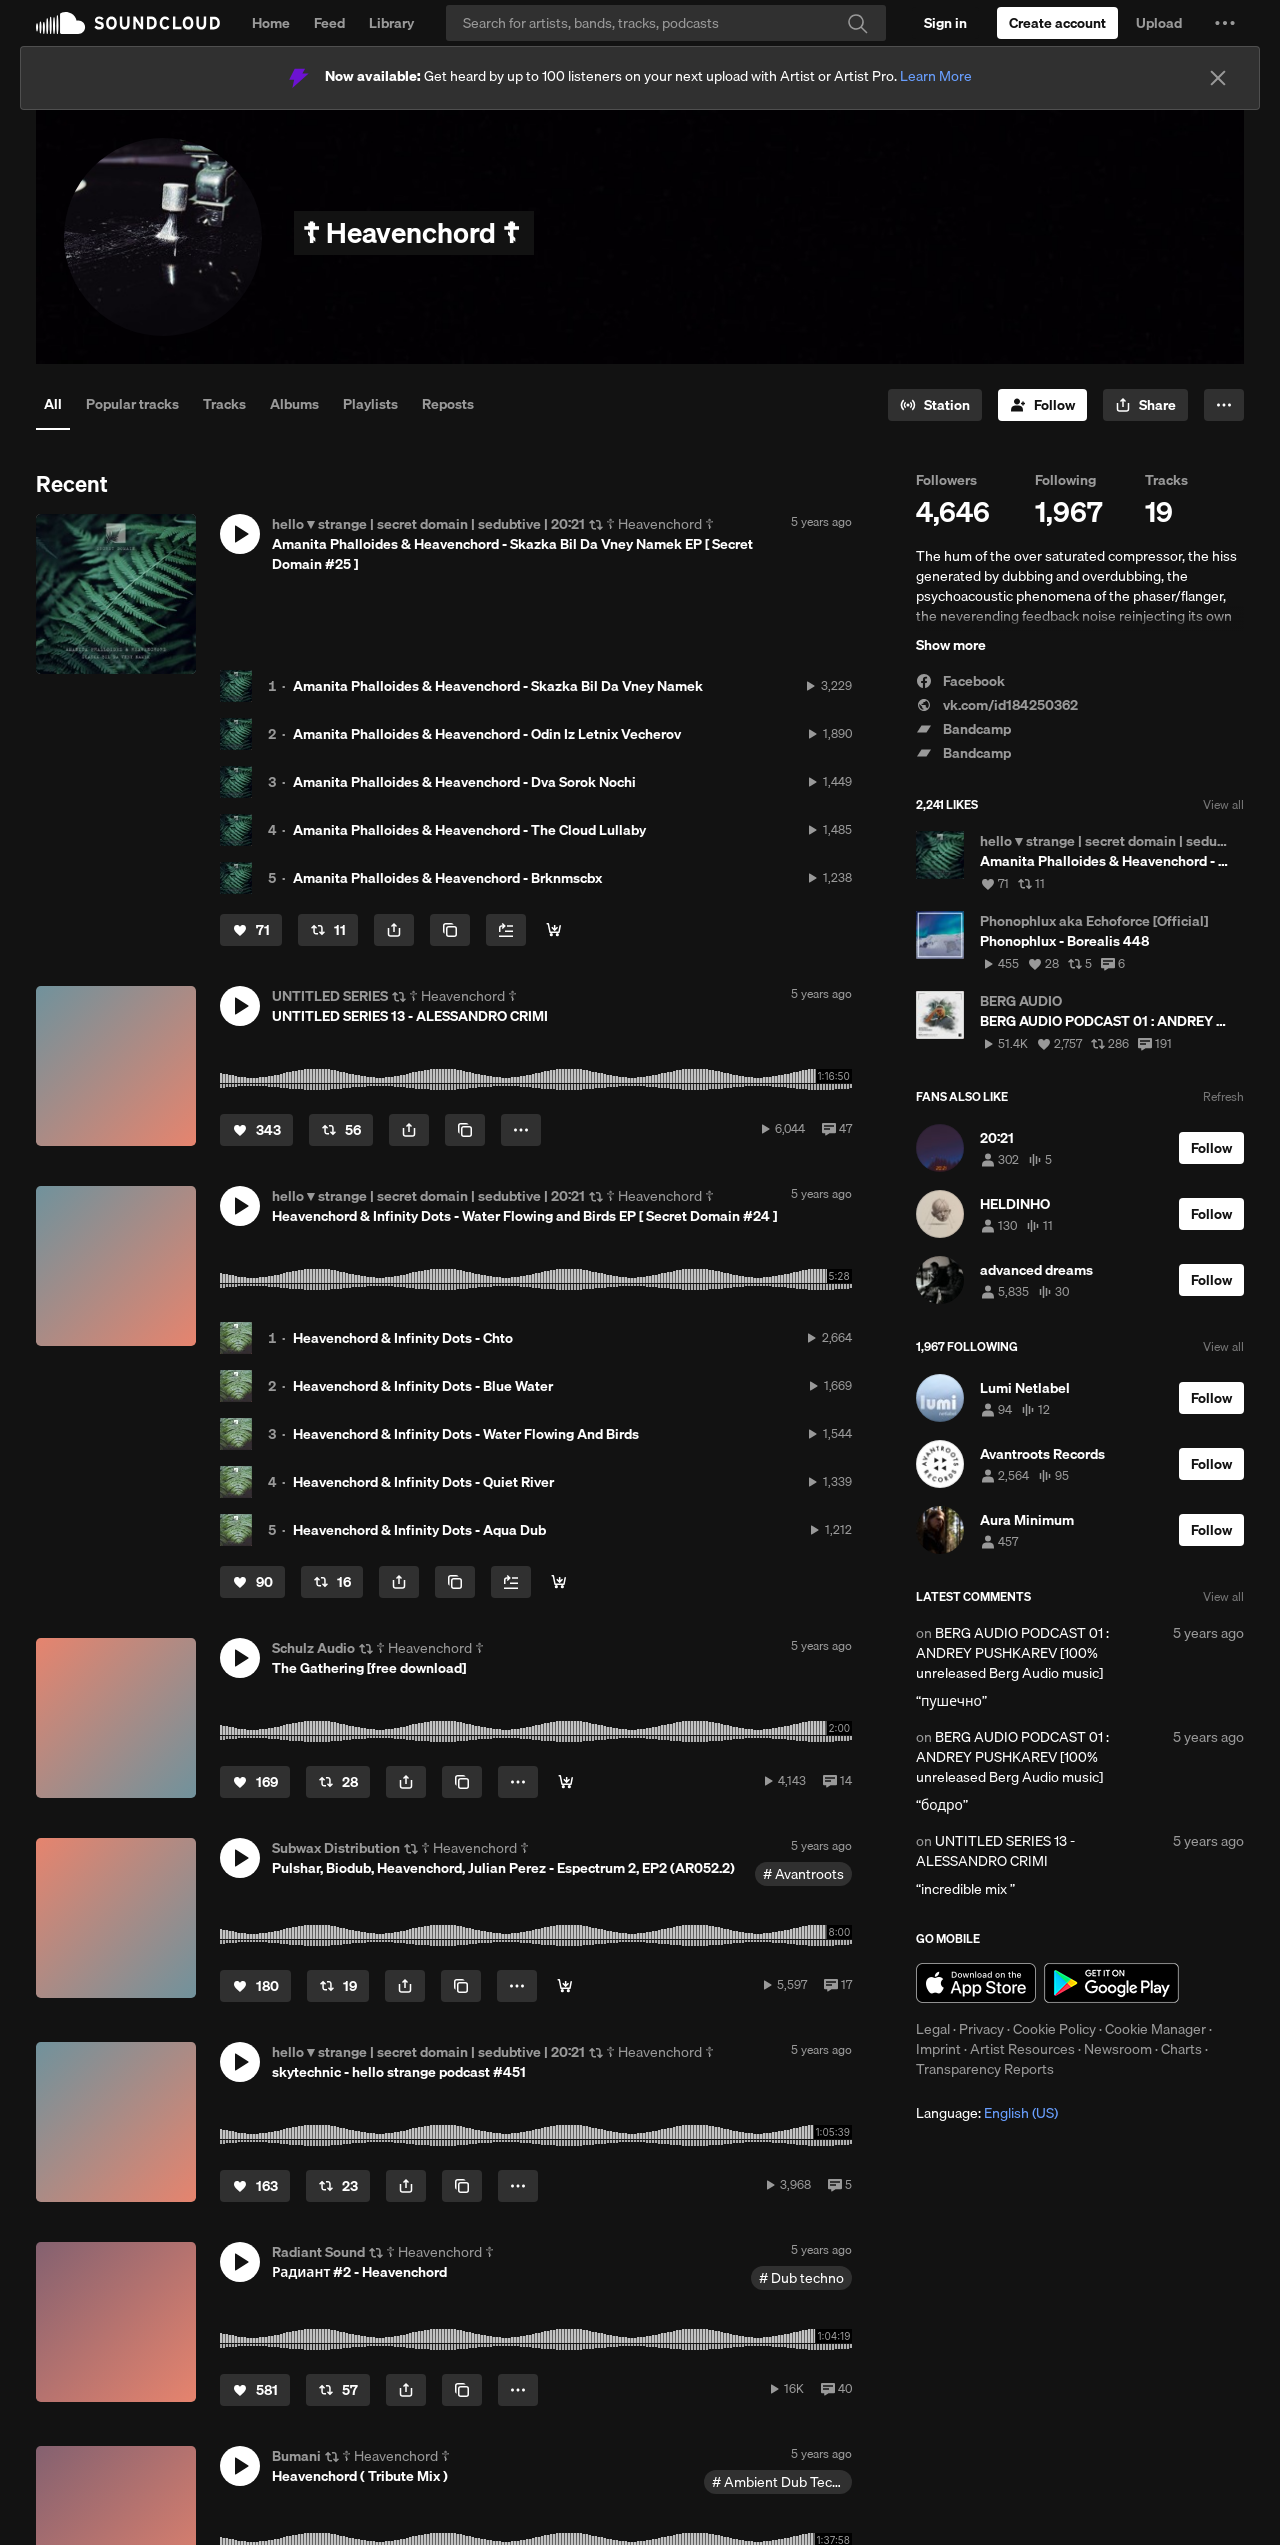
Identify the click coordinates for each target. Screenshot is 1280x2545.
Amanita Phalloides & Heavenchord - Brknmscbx (447, 878)
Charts (1181, 2049)
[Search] (666, 23)
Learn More (936, 76)
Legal (933, 2029)
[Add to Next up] (506, 930)
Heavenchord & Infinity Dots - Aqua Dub (419, 1530)
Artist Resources (1022, 2049)
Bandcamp (963, 729)
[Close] (1218, 78)
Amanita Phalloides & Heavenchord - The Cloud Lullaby (469, 830)
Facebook (960, 681)
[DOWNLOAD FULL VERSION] (566, 1782)
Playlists (370, 404)
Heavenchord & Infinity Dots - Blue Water (423, 1386)
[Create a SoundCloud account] (1057, 23)
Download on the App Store (976, 1983)
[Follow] (1042, 405)
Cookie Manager (1155, 2029)
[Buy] (565, 1986)
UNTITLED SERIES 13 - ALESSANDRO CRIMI (995, 1851)
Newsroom (1118, 2049)
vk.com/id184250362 (997, 705)
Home (271, 23)
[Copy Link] (450, 930)
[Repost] (328, 930)
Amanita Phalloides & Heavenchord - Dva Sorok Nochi (464, 782)
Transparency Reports (985, 2069)
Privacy (981, 2029)
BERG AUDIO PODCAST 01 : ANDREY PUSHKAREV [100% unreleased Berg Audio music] (1012, 1653)
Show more (951, 645)
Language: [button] (987, 2113)
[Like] (251, 930)
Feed (329, 23)
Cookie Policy (1054, 2029)
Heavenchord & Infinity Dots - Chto (403, 1338)
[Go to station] (935, 405)
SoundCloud (128, 23)
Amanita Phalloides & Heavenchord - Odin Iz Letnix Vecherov (487, 734)
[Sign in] (945, 23)
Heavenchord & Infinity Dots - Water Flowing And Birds (466, 1434)
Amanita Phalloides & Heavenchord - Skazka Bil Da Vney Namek (498, 686)
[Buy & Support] (554, 930)
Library (391, 23)
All (53, 404)
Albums (294, 404)
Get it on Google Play (1111, 1983)
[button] (1225, 23)
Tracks (224, 404)
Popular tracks (132, 404)
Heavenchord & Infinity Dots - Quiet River (423, 1482)
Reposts (448, 404)
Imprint (938, 2049)
